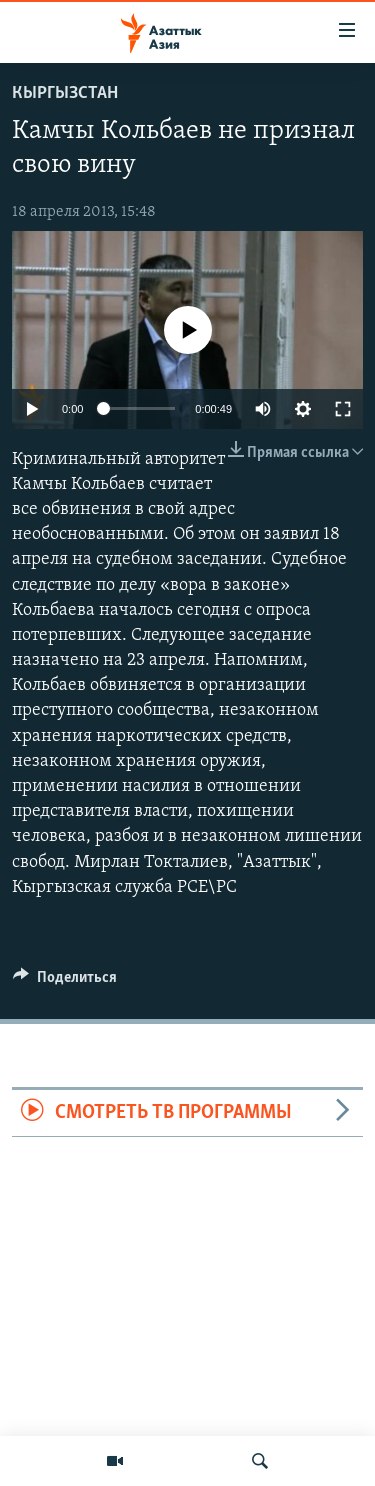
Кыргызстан (65, 93)
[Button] (65, 982)
